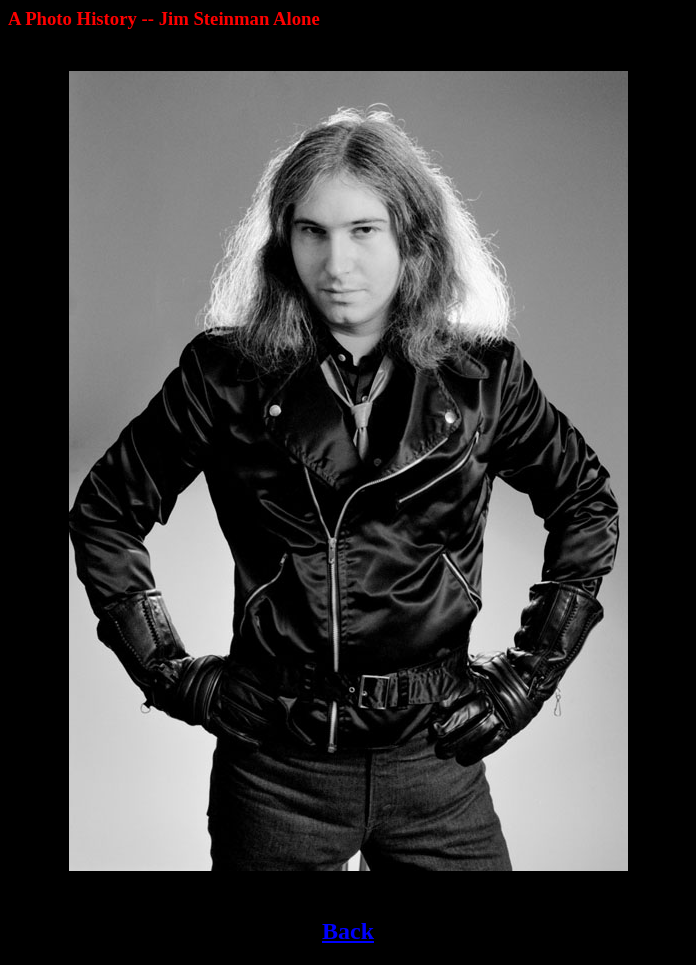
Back (348, 931)
